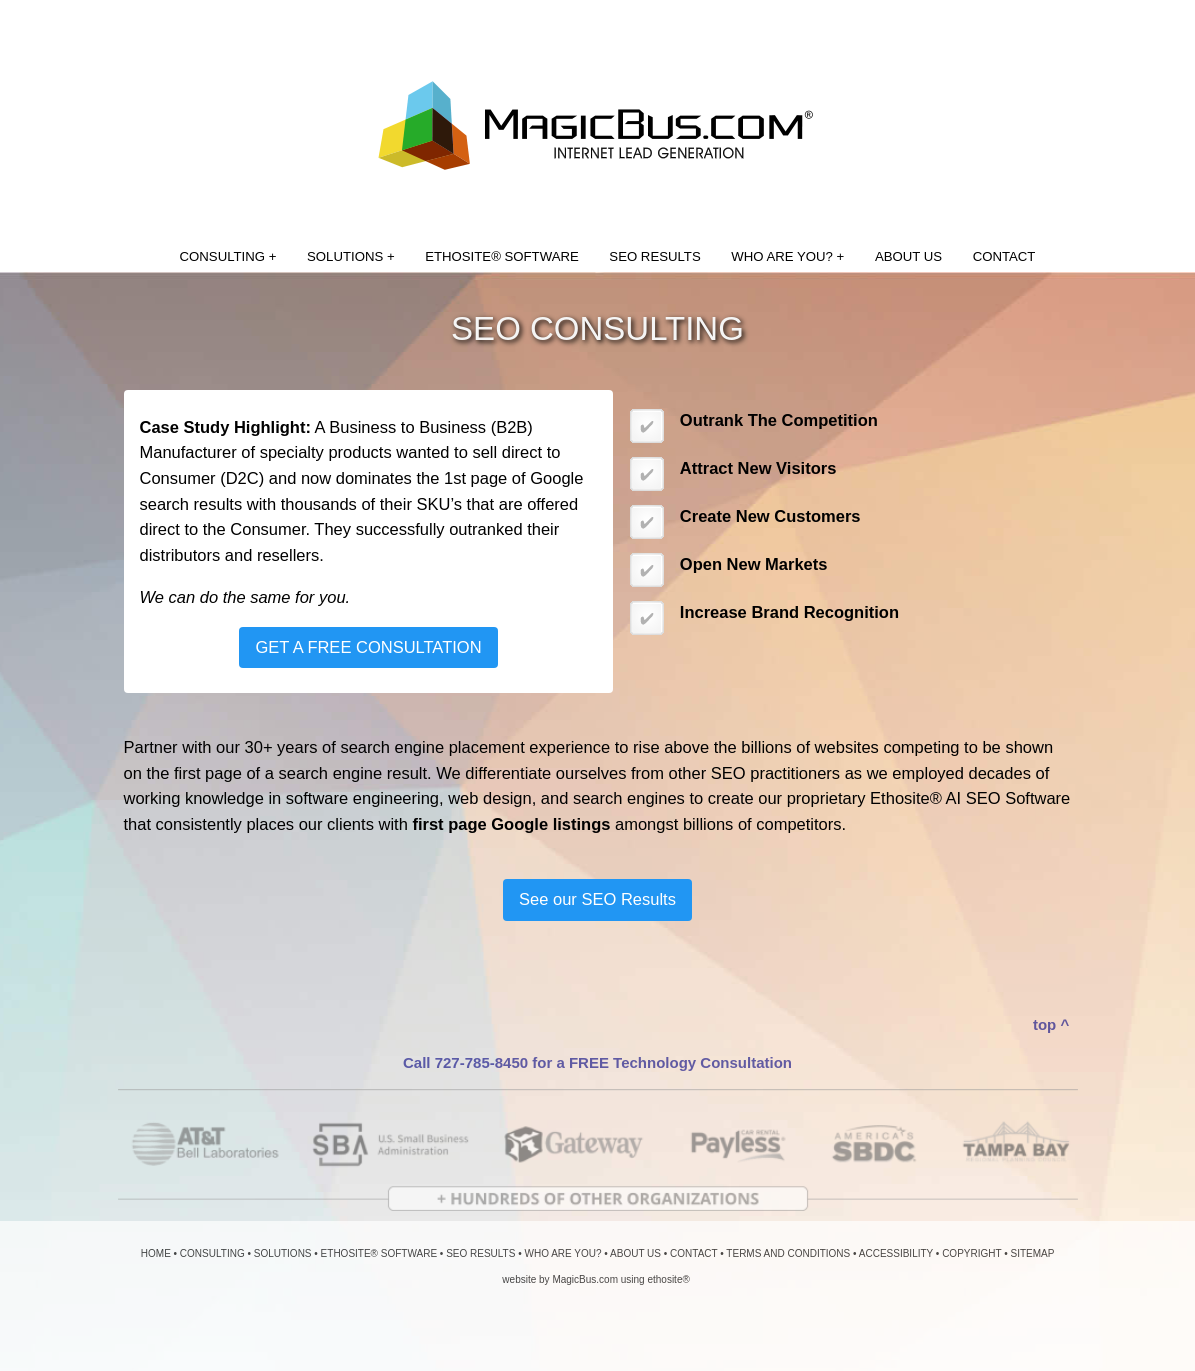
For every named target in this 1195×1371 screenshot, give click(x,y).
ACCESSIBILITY (896, 1253)
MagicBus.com (585, 1279)
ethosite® (668, 1279)
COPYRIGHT (971, 1253)
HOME (156, 1253)
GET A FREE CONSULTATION (368, 647)
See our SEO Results (597, 899)
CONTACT (1004, 256)
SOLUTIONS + (351, 256)
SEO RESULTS (654, 256)
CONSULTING (212, 1253)
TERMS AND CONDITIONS (788, 1253)
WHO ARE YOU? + (787, 256)
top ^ (1051, 1024)
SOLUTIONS (283, 1253)
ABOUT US (908, 256)
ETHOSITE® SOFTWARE (502, 256)
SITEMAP (1032, 1253)
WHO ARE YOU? (562, 1253)
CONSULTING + (228, 256)
